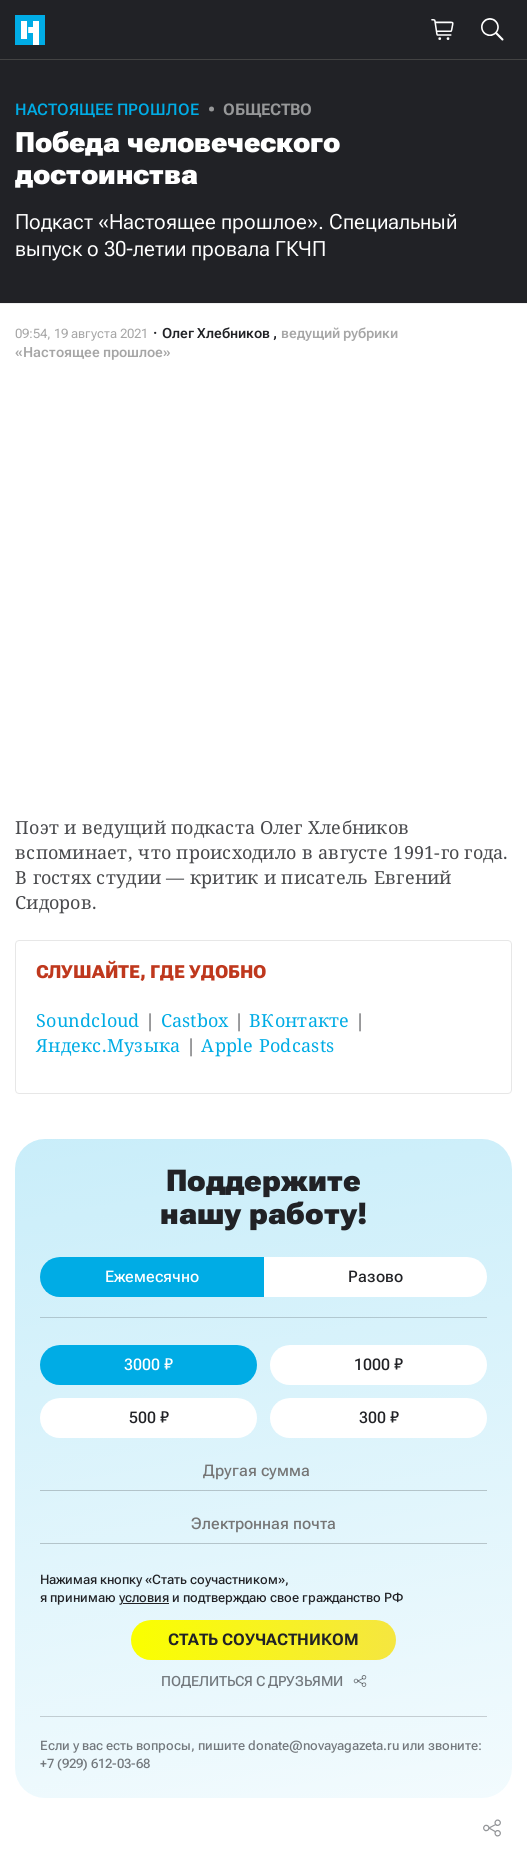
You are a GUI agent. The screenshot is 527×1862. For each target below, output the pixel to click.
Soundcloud (88, 1020)
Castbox (195, 1020)
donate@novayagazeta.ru (323, 1745)
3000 (148, 1364)
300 (379, 1417)
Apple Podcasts (267, 1045)
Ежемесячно (152, 1276)
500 (149, 1417)
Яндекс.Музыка (108, 1045)
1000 (378, 1364)
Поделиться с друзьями (264, 1681)
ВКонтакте (299, 1020)
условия (144, 1597)
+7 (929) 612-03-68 (95, 1763)
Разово (375, 1276)
